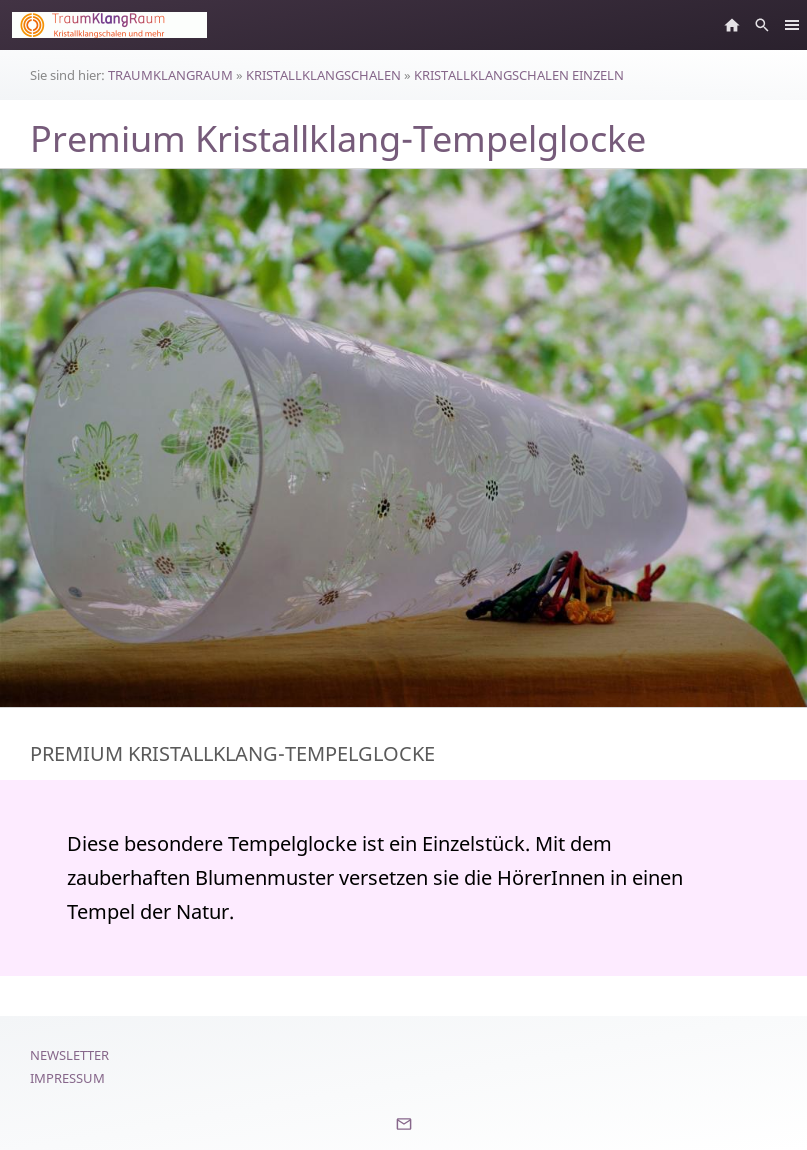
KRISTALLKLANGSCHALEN (323, 75)
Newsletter (69, 1055)
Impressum (67, 1078)
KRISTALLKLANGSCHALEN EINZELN (519, 75)
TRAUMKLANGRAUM (170, 75)
